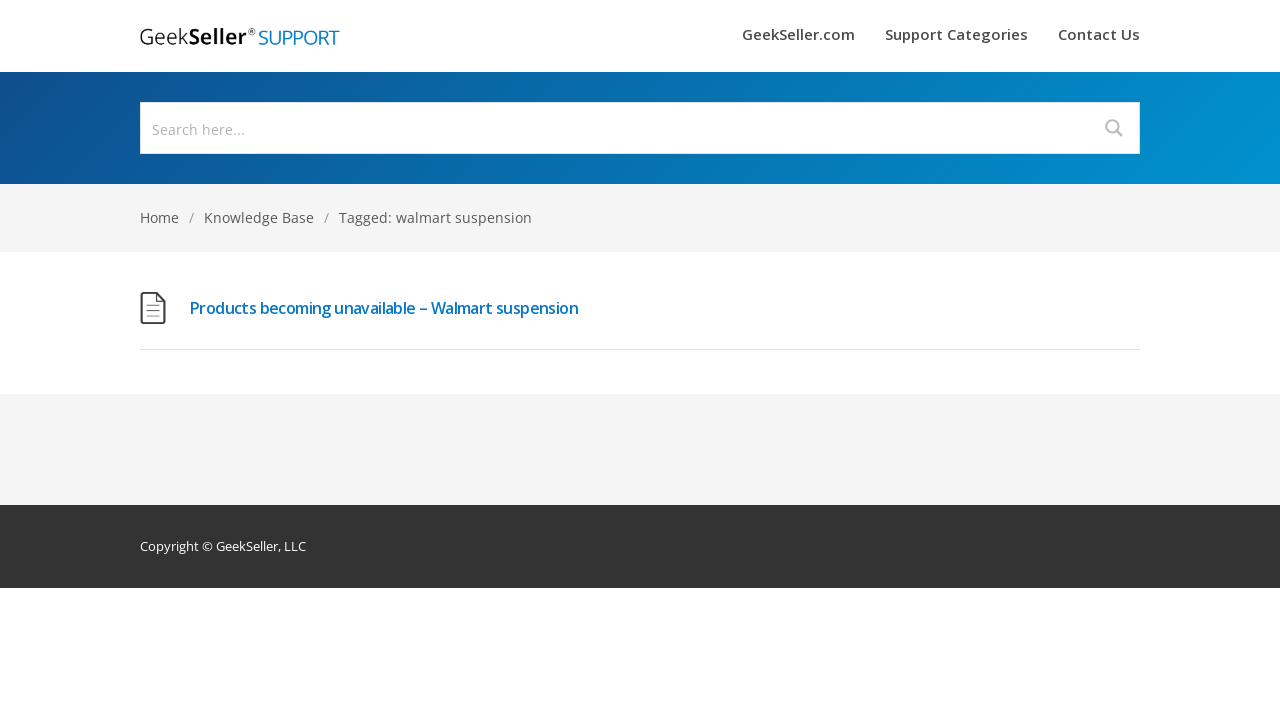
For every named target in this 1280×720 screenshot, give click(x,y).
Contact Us (1099, 35)
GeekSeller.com (798, 35)
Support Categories (956, 35)
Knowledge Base (259, 217)
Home (159, 217)
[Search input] (616, 128)
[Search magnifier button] (1114, 128)
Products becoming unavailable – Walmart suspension (384, 308)
